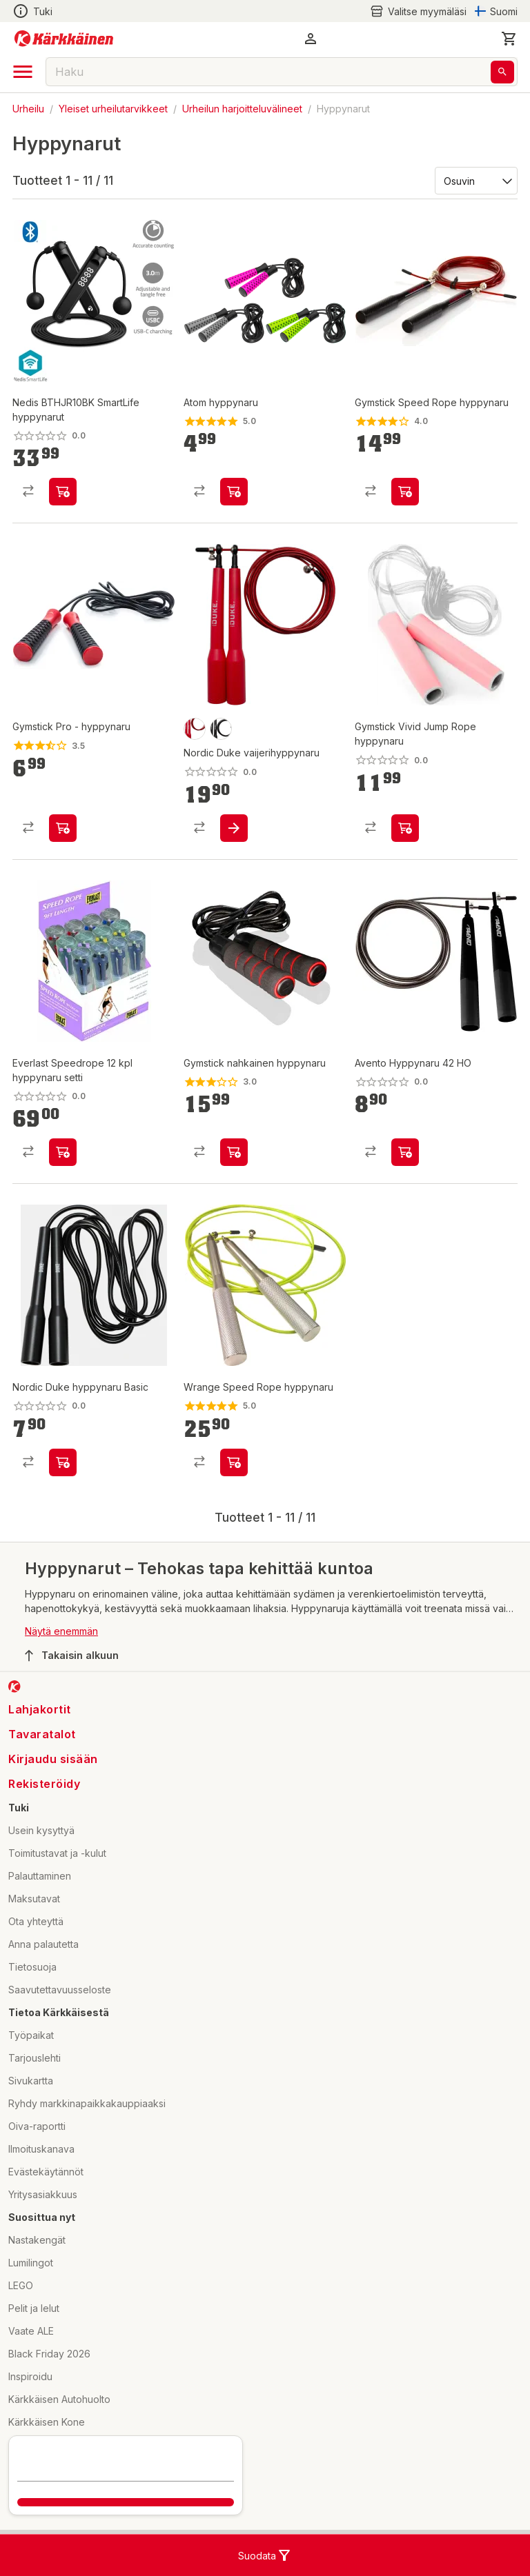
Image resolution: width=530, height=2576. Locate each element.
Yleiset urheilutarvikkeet (113, 108)
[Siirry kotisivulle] (63, 38)
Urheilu (28, 108)
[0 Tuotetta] (509, 38)
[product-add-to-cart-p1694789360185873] (63, 491)
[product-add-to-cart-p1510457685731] (405, 491)
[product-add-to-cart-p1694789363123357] (63, 1462)
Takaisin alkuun (72, 1655)
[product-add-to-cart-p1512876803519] (234, 1462)
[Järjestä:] (475, 180)
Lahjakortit (39, 1709)
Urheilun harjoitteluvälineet (242, 108)
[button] (310, 38)
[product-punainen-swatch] (195, 729)
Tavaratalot (42, 1734)
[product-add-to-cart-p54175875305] (63, 1152)
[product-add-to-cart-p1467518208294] (234, 1152)
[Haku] (502, 72)
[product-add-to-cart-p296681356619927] (405, 828)
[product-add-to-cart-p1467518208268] (63, 828)
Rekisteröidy (44, 1784)
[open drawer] (22, 71)
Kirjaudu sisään (53, 1759)
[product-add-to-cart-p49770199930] (234, 491)
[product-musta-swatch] (221, 729)
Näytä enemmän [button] (61, 1631)
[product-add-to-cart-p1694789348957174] (405, 1152)
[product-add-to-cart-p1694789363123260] (234, 828)
